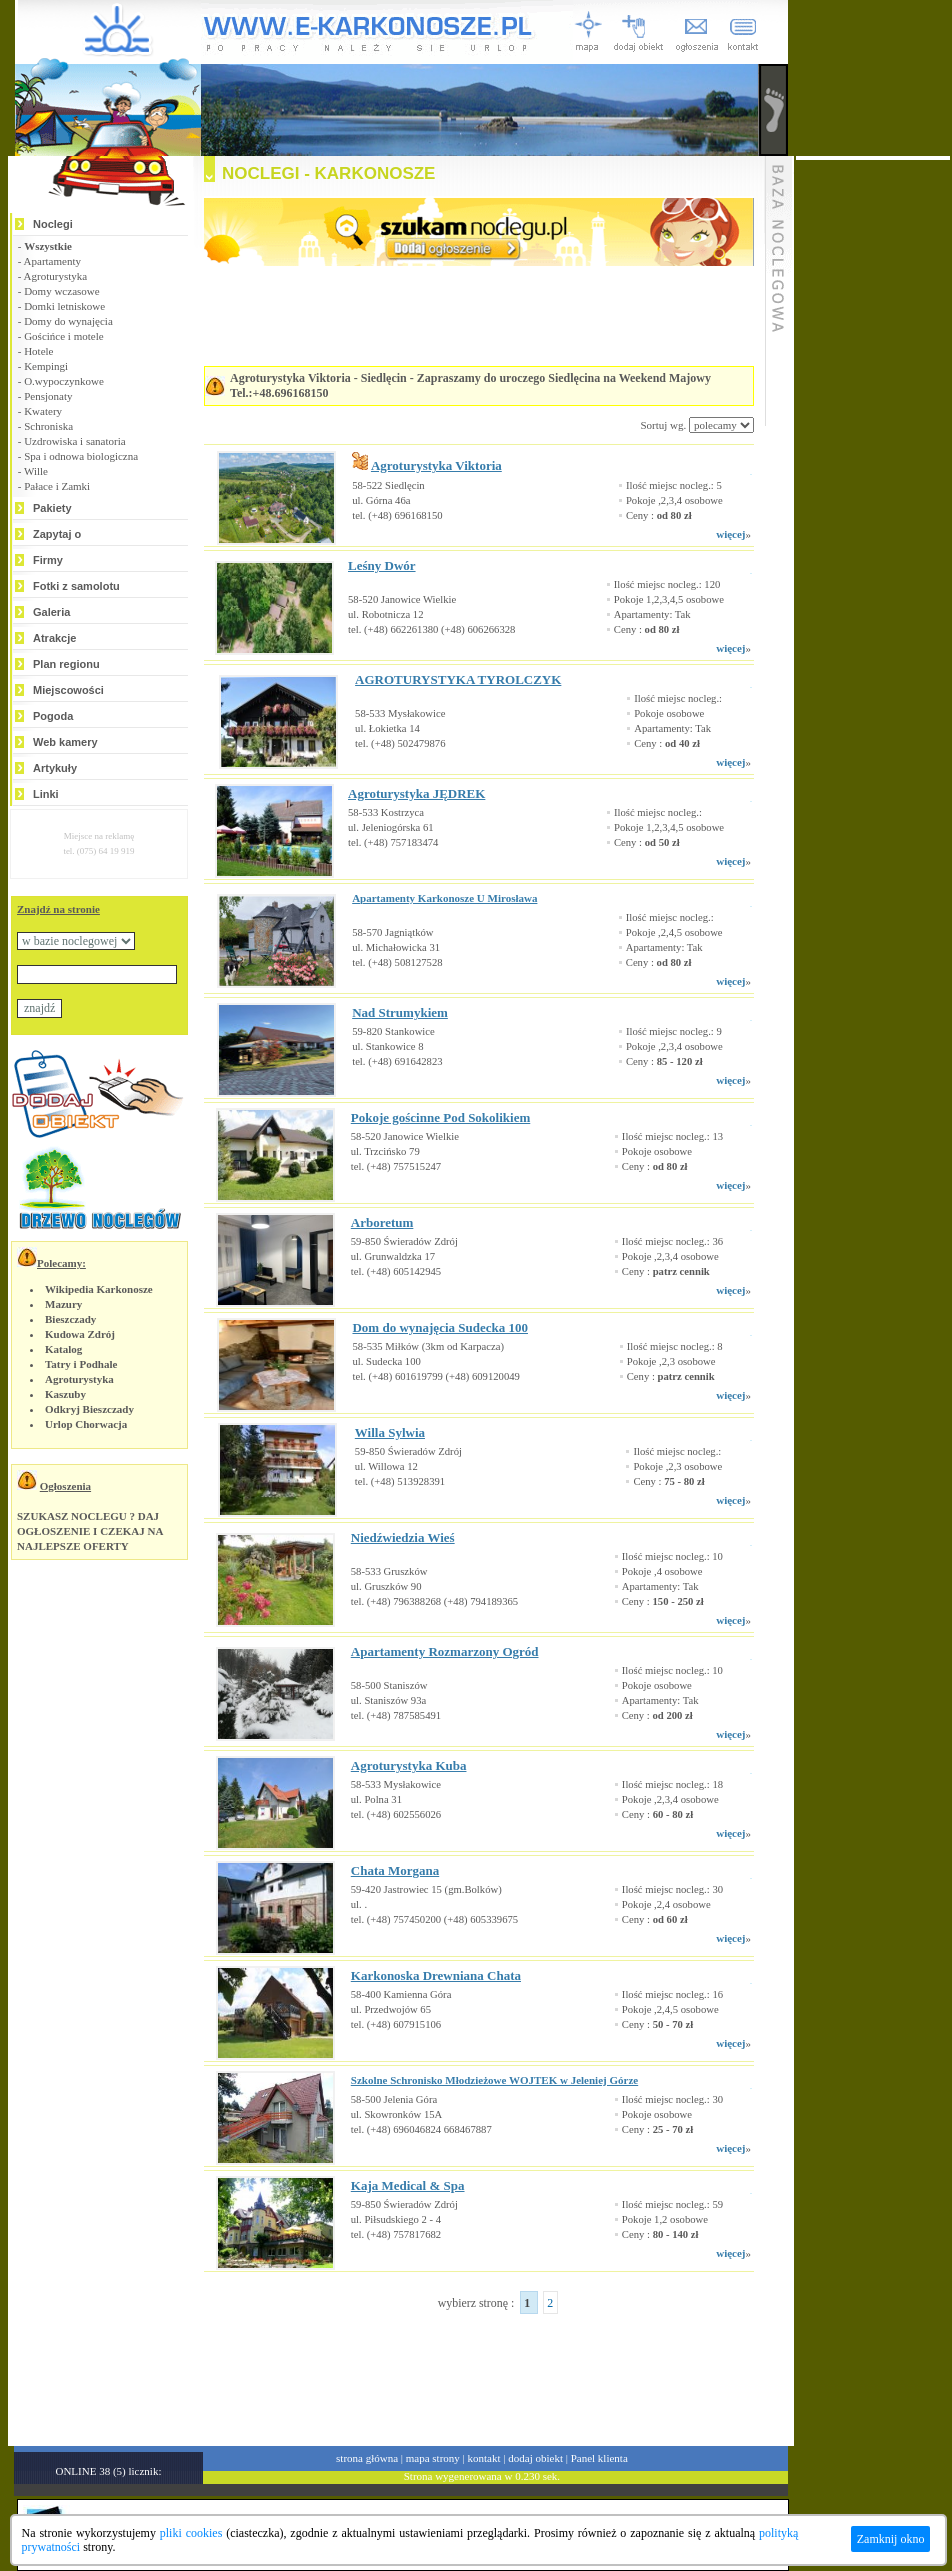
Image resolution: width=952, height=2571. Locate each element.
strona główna (367, 2458)
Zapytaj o (57, 534)
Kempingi (46, 366)
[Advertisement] (454, 2371)
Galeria (51, 612)
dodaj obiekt (535, 2458)
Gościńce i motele (63, 336)
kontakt (484, 2458)
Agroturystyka (56, 276)
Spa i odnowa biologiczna (81, 456)
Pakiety (52, 508)
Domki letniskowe (64, 306)
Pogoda (53, 716)
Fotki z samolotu (76, 586)
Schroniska (48, 426)
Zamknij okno (891, 2539)
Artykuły (55, 768)
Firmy (48, 560)
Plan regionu (66, 664)
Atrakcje (54, 638)
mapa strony (433, 2458)
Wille (36, 471)
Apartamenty (52, 261)
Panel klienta (599, 2458)
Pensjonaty (48, 396)
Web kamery (65, 742)
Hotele (38, 351)
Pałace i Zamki (57, 486)
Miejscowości (68, 690)
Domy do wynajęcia (68, 321)
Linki (46, 794)
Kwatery (43, 411)
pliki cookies (191, 2533)
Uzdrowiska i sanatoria (74, 441)
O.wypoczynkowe (64, 381)
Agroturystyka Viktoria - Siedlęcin (318, 378)
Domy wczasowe (61, 291)
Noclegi (53, 224)
